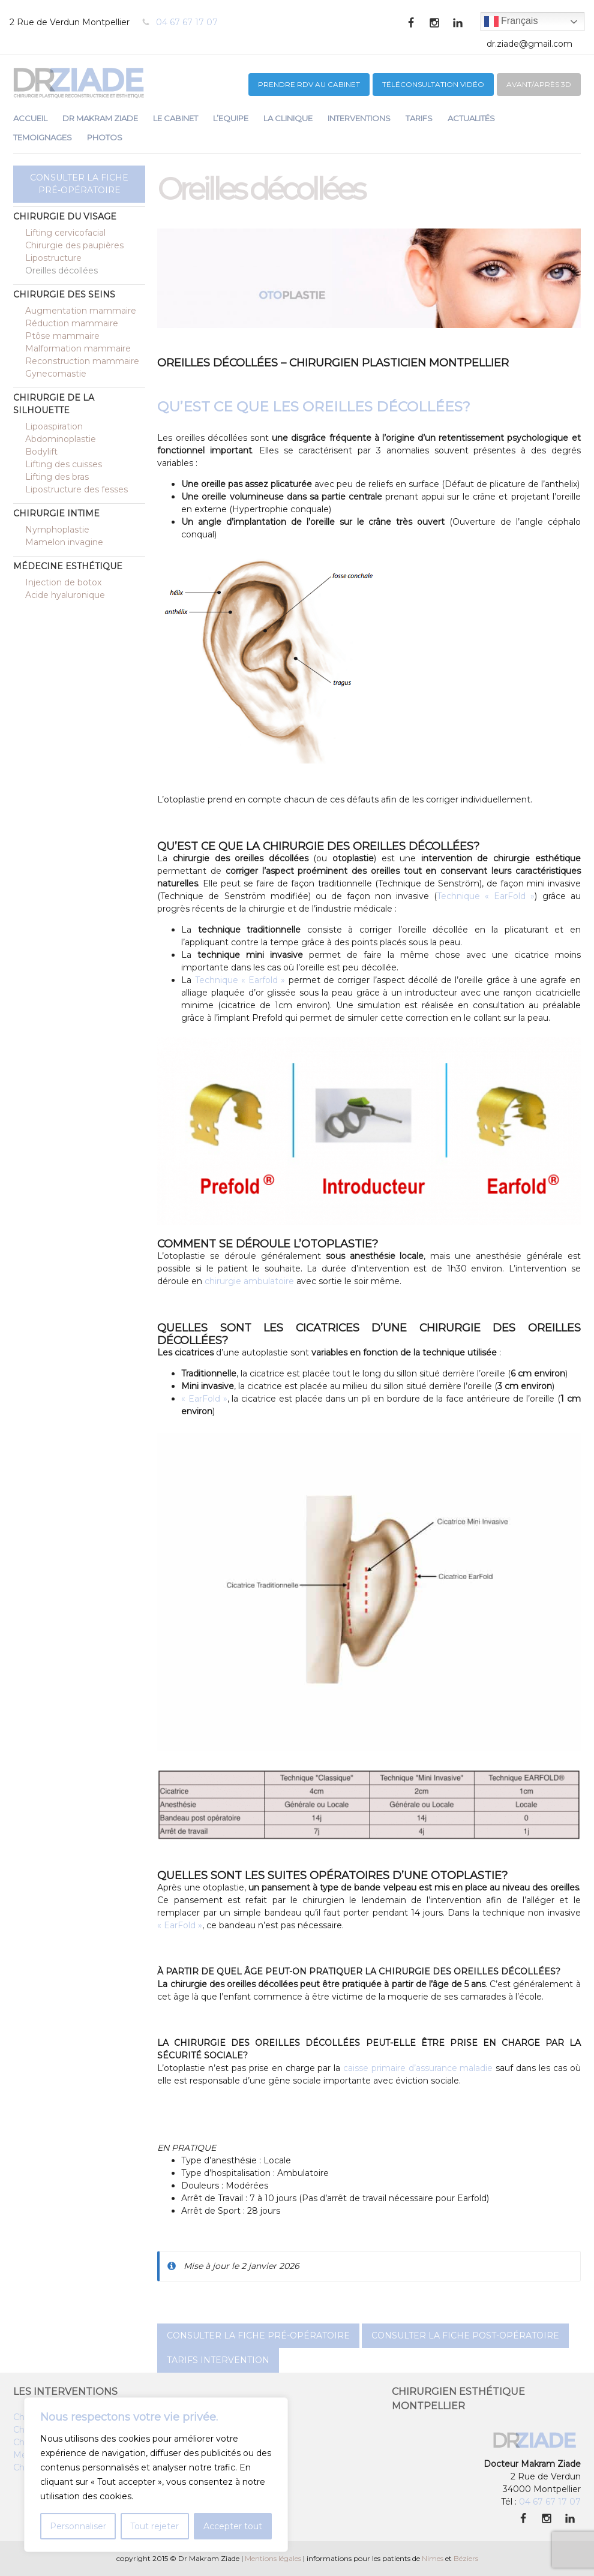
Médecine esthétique (67, 566)
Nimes (432, 2558)
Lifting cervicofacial (65, 232)
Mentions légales (273, 2558)
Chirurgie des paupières (74, 245)
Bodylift (41, 451)
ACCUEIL (30, 118)
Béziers (466, 2558)
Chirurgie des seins (64, 294)
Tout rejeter (154, 2526)
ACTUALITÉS (471, 118)
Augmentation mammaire (80, 310)
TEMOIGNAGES (42, 137)
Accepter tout (232, 2526)
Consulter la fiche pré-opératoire (79, 184)
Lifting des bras (57, 476)
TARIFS (419, 118)
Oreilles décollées (61, 270)
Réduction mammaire (71, 323)
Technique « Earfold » (240, 980)
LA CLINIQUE (288, 118)
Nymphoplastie (57, 529)
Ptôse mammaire (62, 335)
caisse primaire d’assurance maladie (418, 2068)
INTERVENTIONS (359, 118)
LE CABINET (175, 118)
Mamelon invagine (64, 542)
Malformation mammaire (78, 348)
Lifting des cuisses (63, 464)
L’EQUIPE (230, 118)
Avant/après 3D (538, 84)
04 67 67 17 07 (187, 22)
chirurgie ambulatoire (249, 1281)
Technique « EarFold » (486, 896)
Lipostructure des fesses (76, 489)
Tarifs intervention (218, 2360)
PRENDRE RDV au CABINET (309, 84)
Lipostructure (53, 258)
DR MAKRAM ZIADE (100, 118)
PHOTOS (104, 137)
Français (511, 21)
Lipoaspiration (54, 426)
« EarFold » (204, 1398)
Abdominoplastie (60, 439)
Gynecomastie (55, 373)
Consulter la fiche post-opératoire (465, 2335)
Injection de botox (63, 582)
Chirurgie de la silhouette (53, 404)
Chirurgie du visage (64, 216)
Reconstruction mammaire (82, 361)
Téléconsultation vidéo (433, 84)
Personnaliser (78, 2526)
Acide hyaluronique (65, 595)
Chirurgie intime (56, 513)
